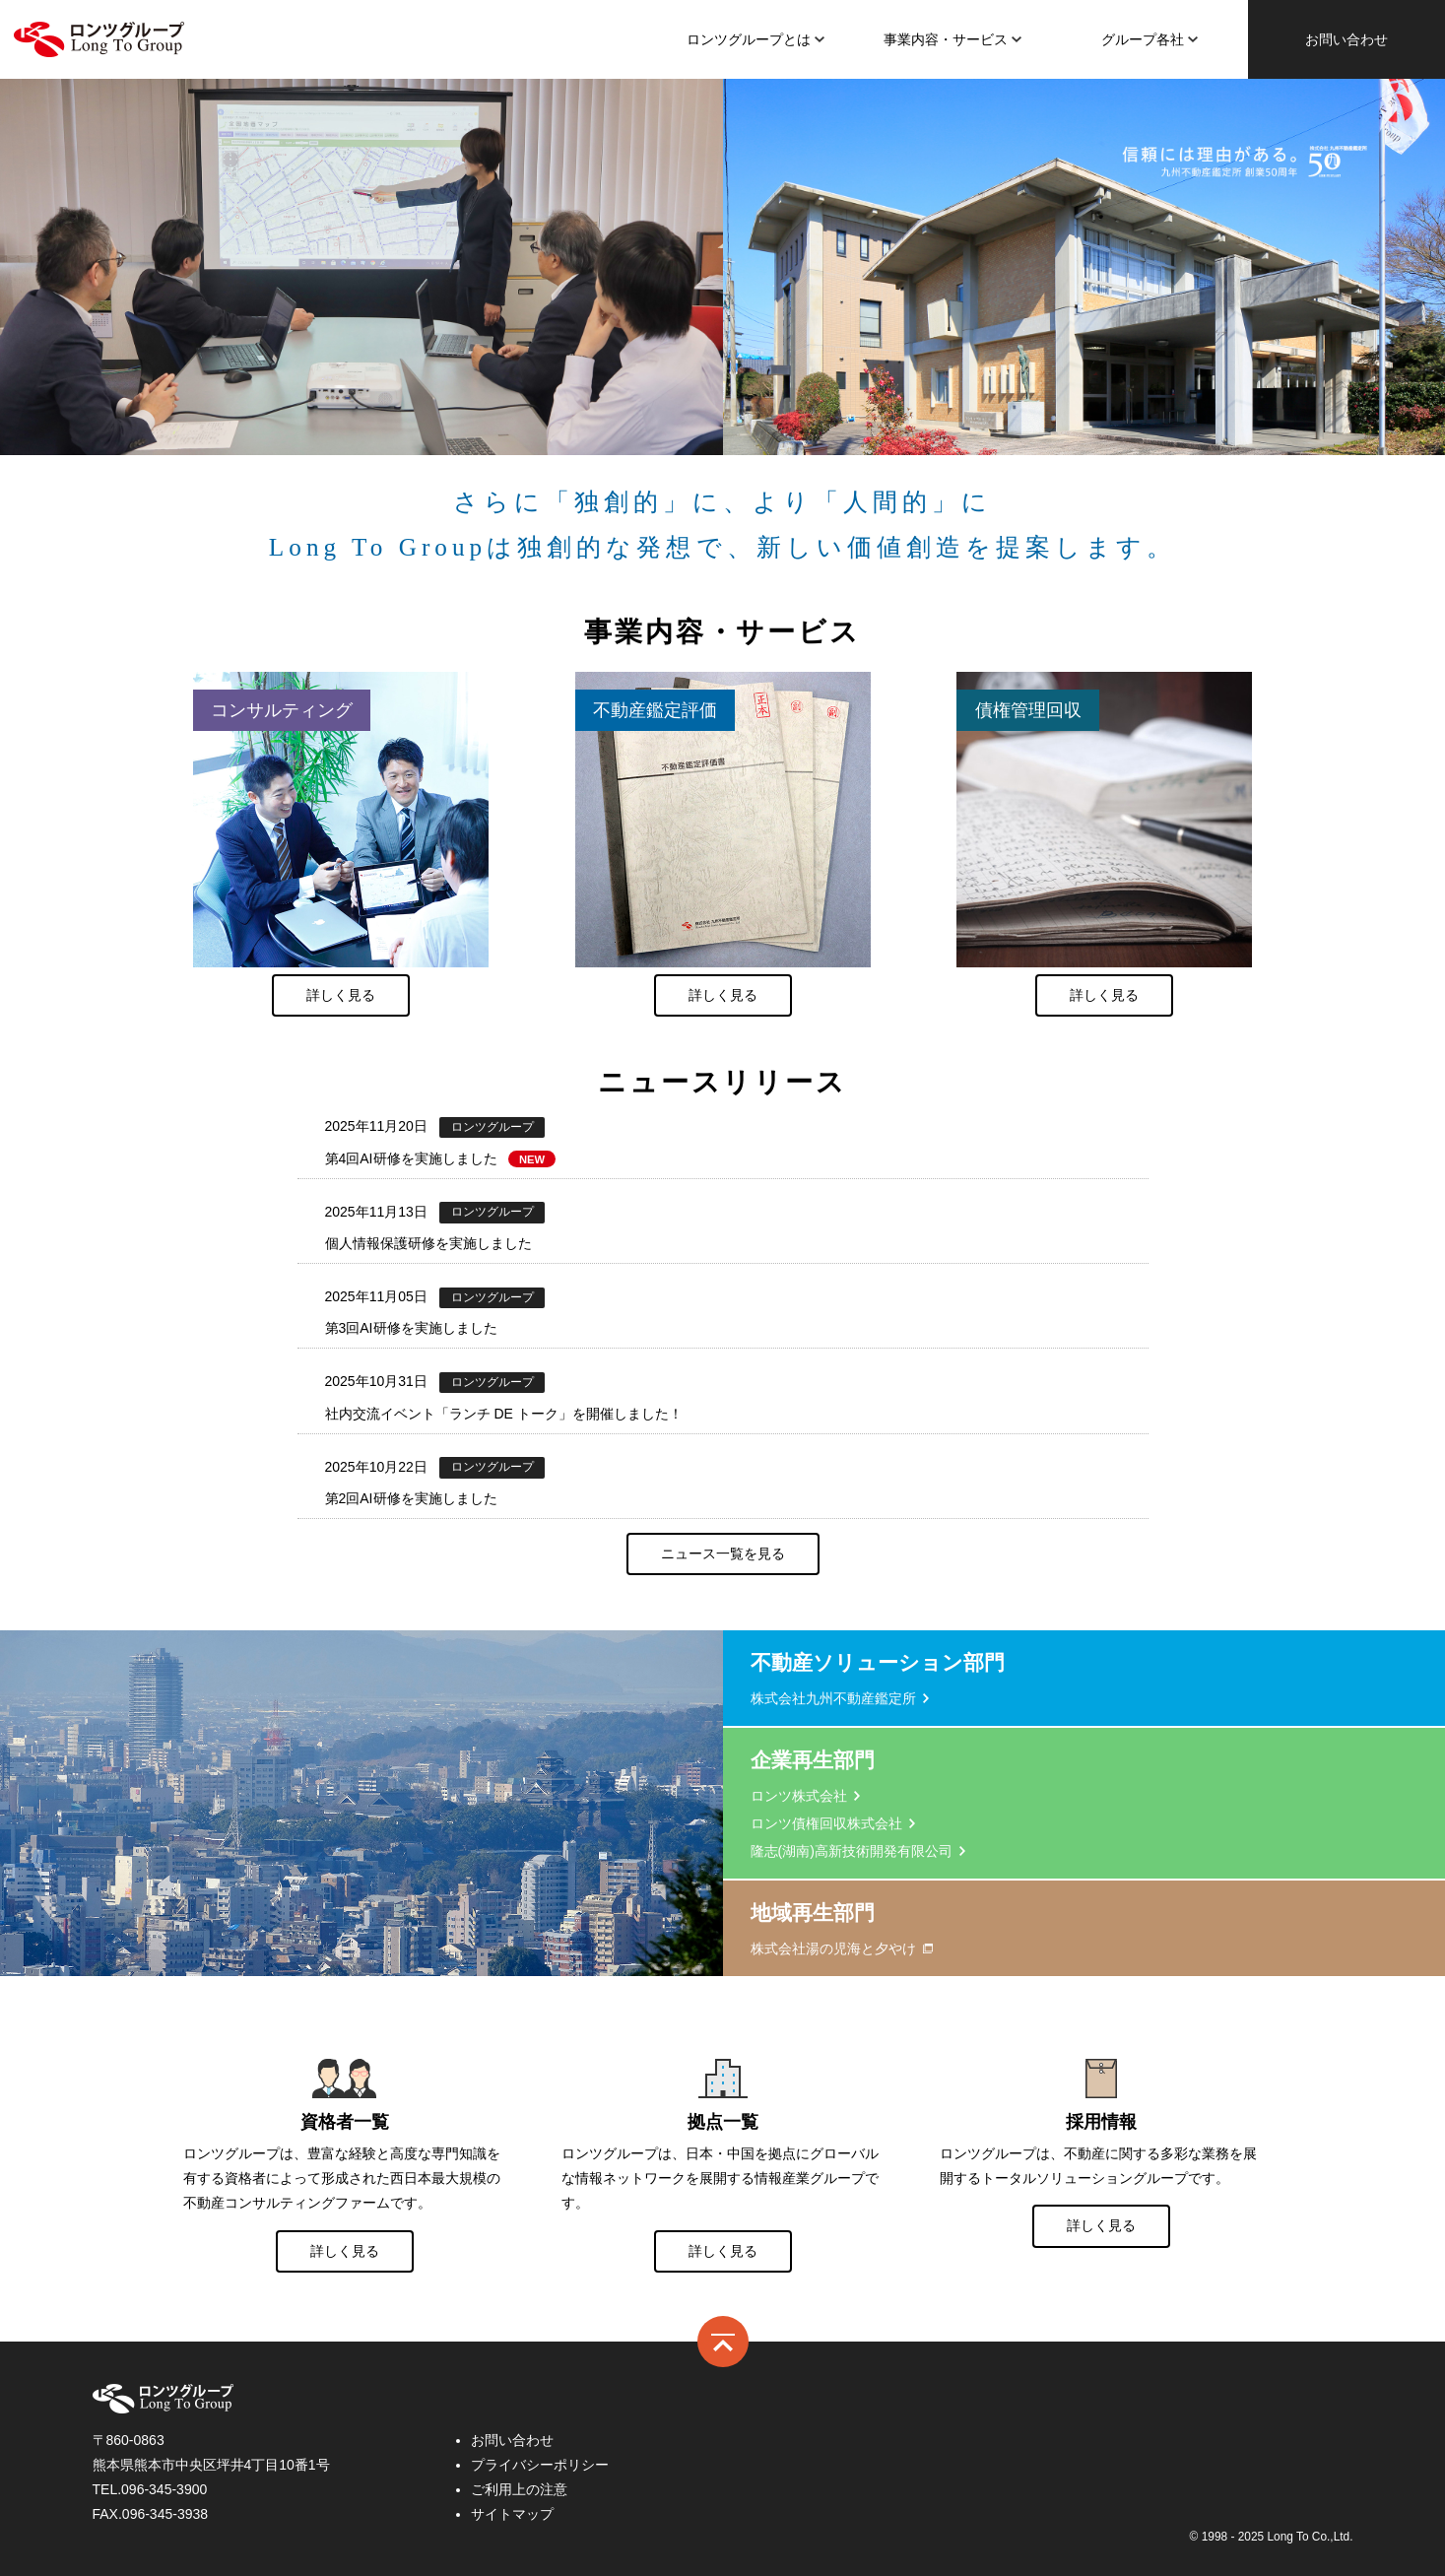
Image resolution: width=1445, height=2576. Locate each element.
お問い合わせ (1346, 39)
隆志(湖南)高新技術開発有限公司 (851, 1851)
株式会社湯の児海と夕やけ (833, 1948)
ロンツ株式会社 (98, 39)
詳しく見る (340, 995)
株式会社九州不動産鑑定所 (833, 1698)
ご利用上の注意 (519, 2489)
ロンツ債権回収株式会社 (826, 1823)
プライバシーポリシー (540, 2465)
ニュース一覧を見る (723, 1553)
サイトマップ (512, 2514)
